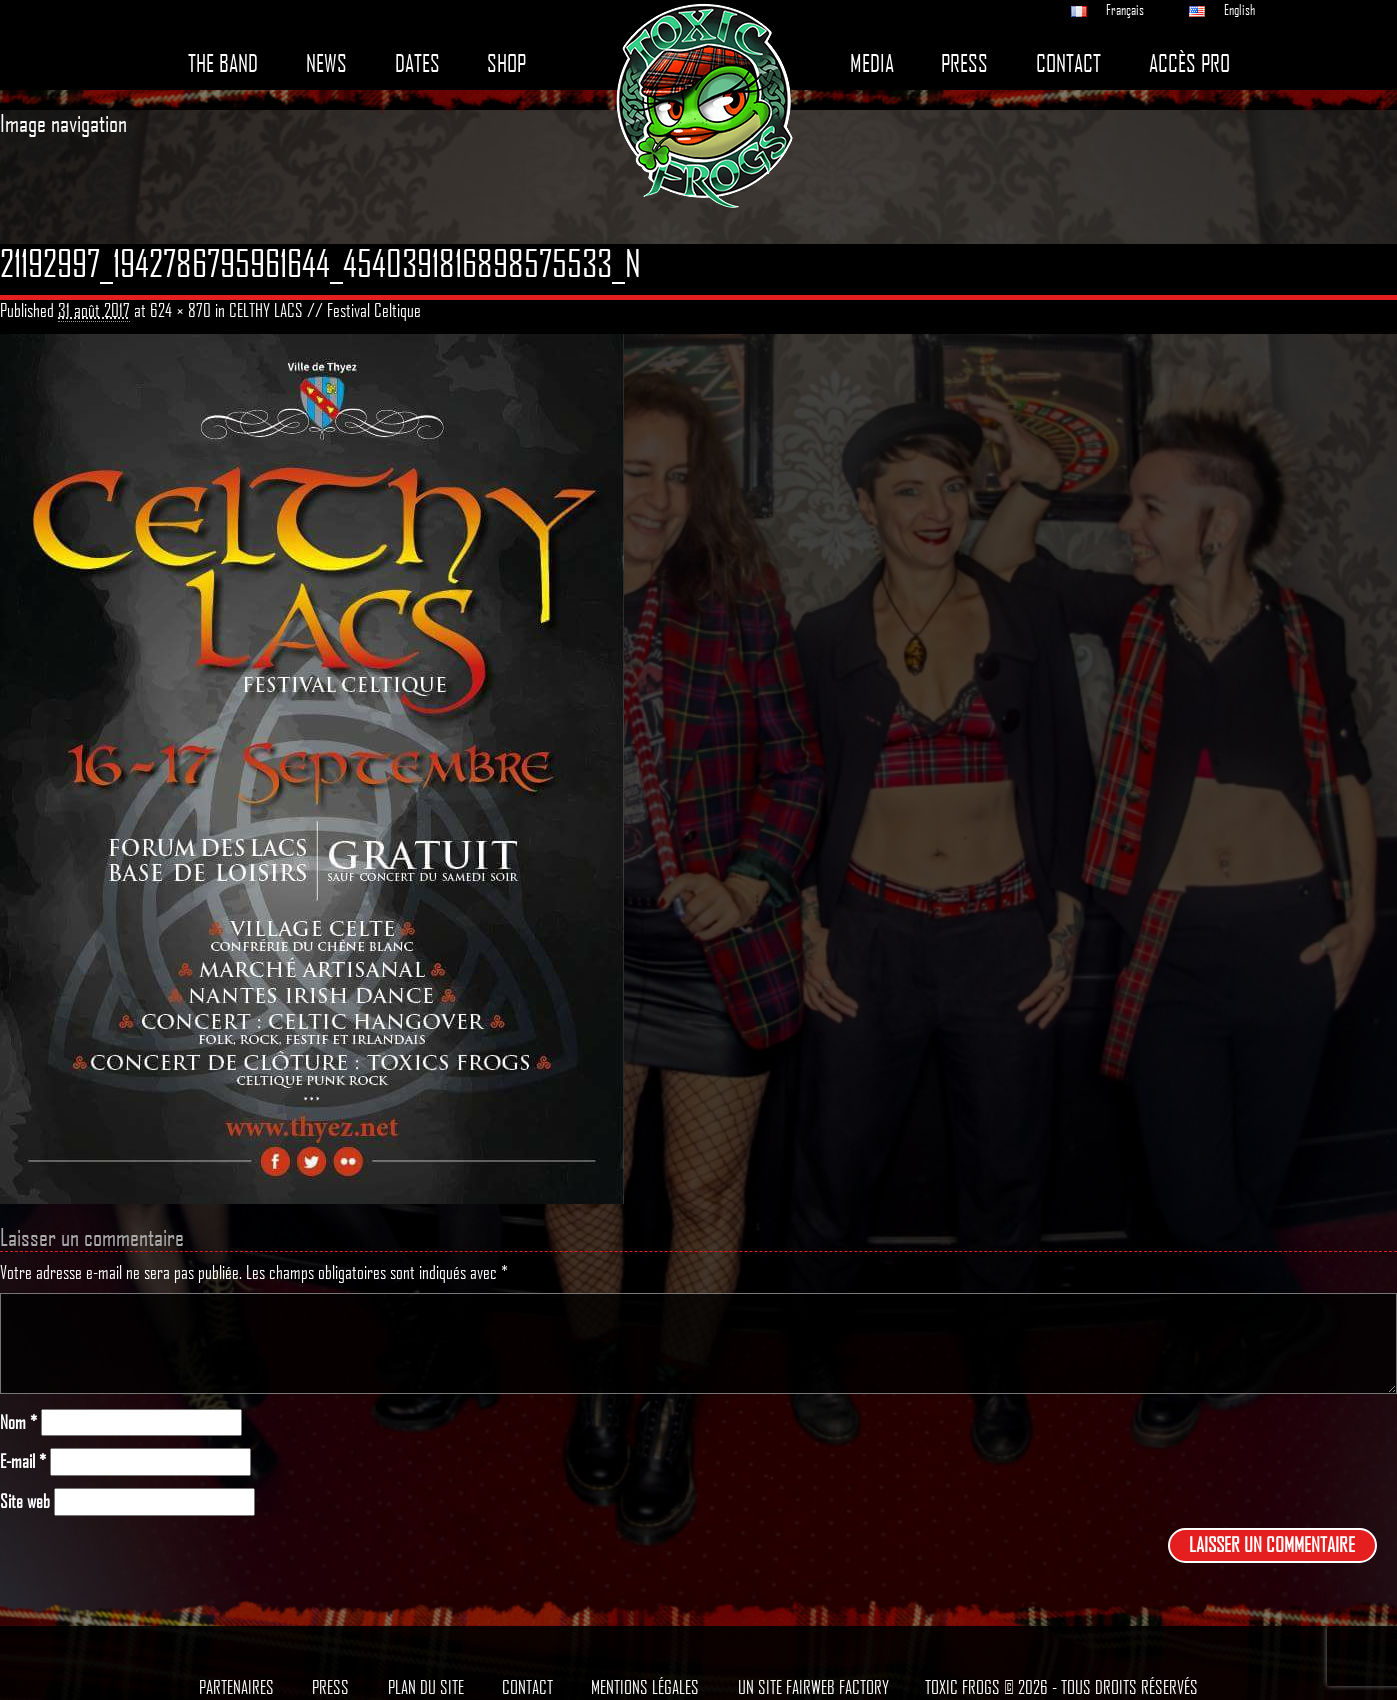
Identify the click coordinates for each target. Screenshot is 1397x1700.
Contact (1068, 63)
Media (872, 63)
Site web (25, 1501)
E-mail (23, 1461)
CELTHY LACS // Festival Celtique (325, 310)
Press (964, 63)
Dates (417, 63)
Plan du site (426, 1687)
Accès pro (1189, 63)
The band (223, 63)
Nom (18, 1422)
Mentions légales (645, 1687)
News (326, 63)
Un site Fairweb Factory (813, 1687)
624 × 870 (180, 310)
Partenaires (236, 1687)
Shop (506, 63)
